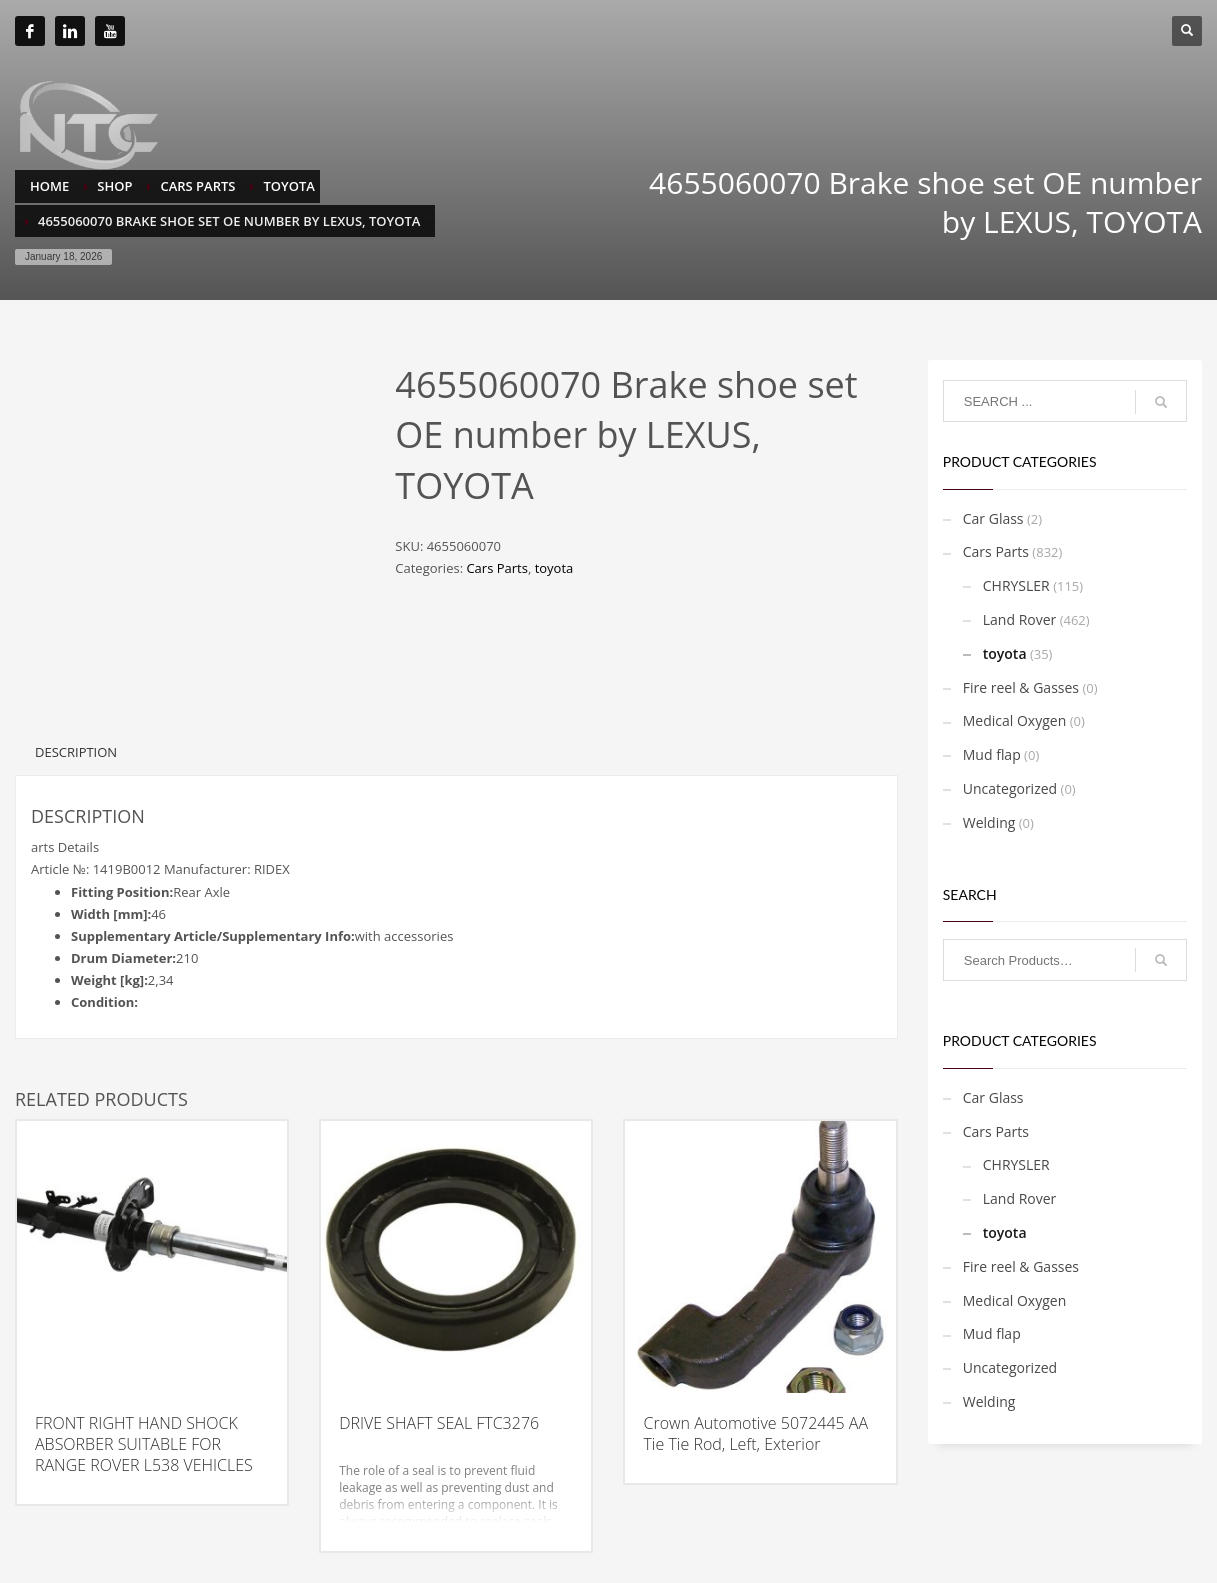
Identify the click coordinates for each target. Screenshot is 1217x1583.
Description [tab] (76, 752)
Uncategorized (1010, 788)
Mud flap (992, 754)
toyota (554, 568)
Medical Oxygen (1015, 720)
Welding (989, 822)
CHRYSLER (1016, 585)
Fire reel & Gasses (1021, 687)
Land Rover (1020, 619)
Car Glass (993, 518)
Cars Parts (496, 568)
